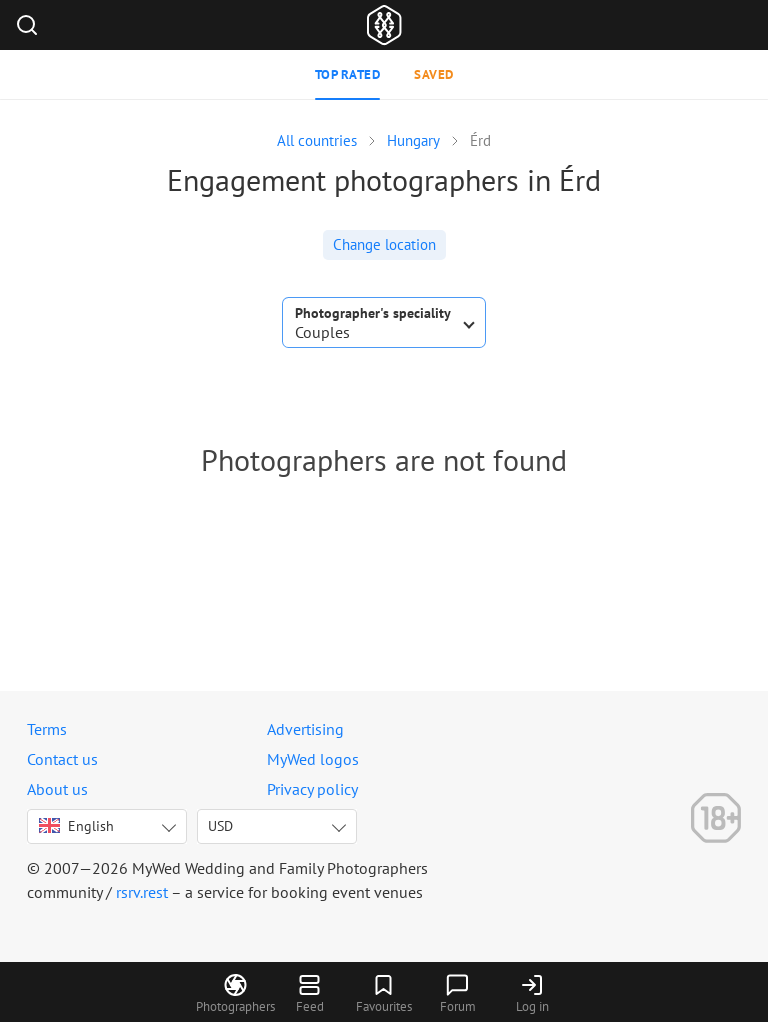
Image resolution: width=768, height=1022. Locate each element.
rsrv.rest (142, 892)
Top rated (348, 74)
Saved (434, 74)
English (76, 826)
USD (220, 826)
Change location (384, 244)
